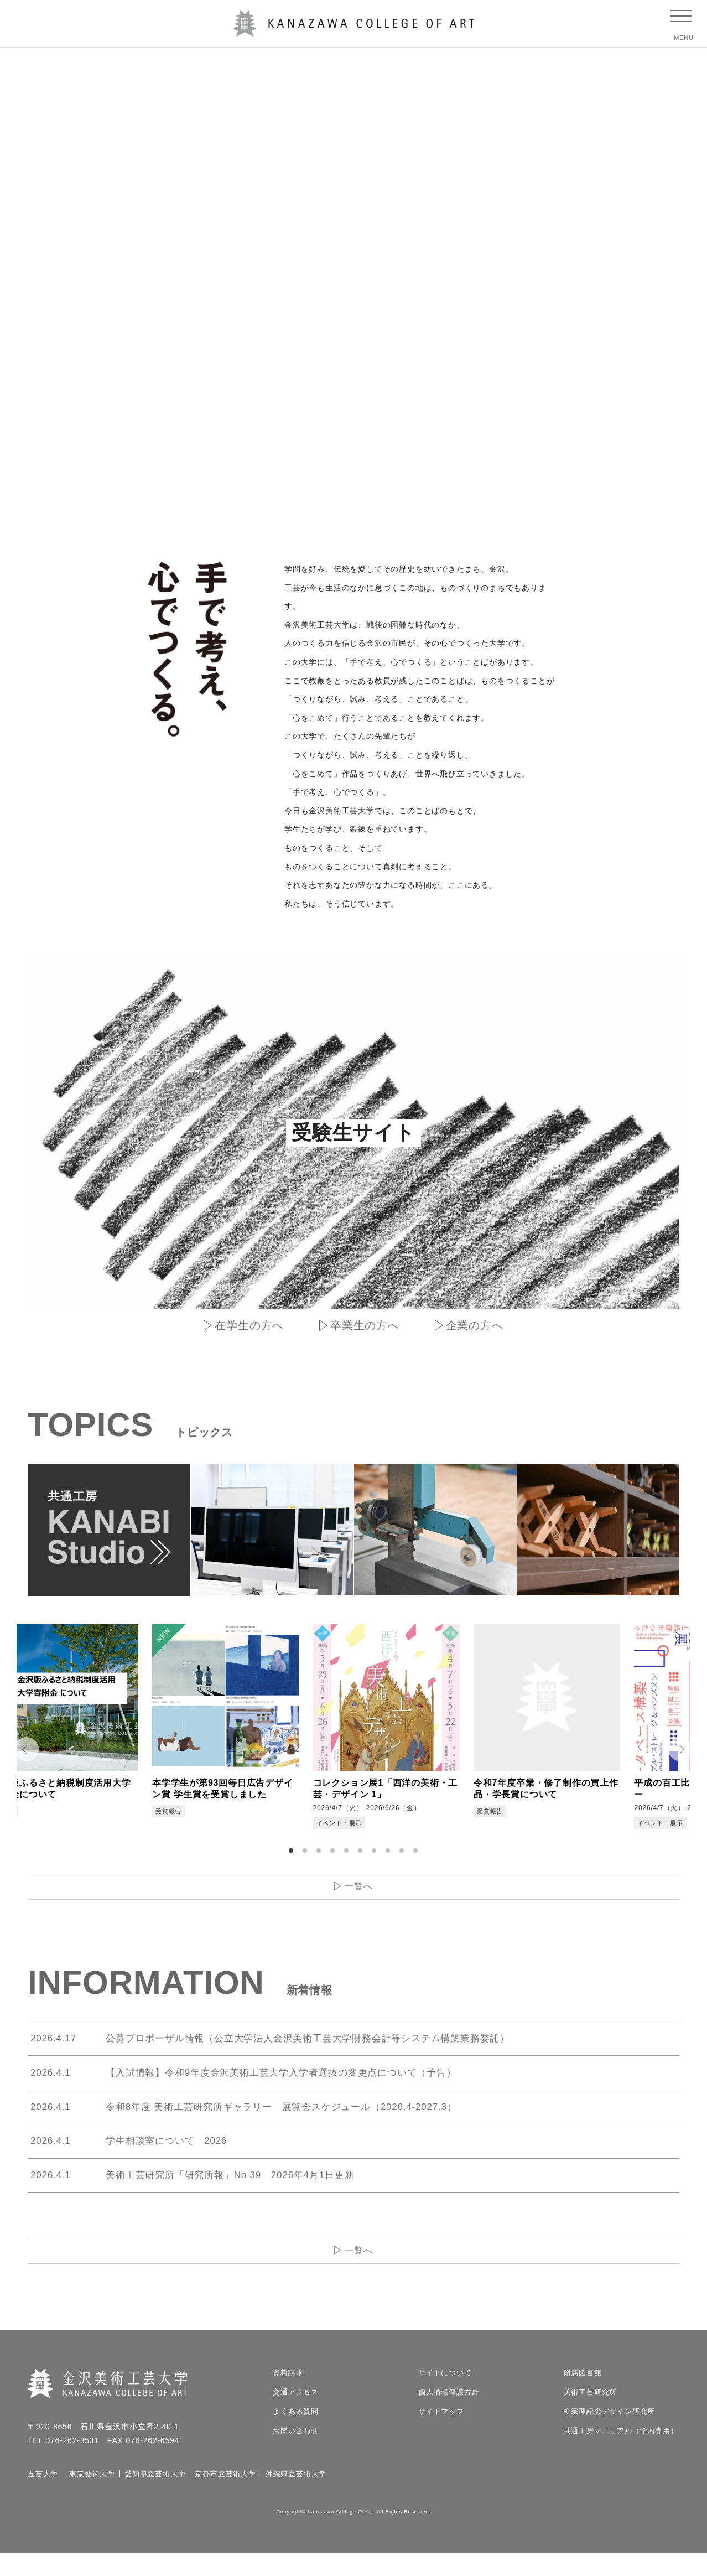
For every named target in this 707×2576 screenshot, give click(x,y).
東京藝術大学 (92, 2496)
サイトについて (445, 2395)
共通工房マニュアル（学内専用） (621, 2453)
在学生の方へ (249, 1325)
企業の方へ (474, 1325)
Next (685, 1752)
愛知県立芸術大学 (154, 2496)
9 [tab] (403, 1855)
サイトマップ (441, 2434)
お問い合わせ (296, 2453)
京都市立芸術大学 (225, 2496)
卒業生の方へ (364, 1325)
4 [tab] (334, 1855)
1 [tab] (292, 1855)
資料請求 (288, 2395)
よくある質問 (296, 2434)
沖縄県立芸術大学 (296, 2496)
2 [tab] (306, 1855)
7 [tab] (375, 1855)
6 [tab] (361, 1855)
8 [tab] (389, 1855)
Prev (22, 1752)
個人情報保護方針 (448, 2414)
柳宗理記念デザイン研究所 (610, 2434)
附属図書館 (583, 2395)
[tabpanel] (101, 1728)
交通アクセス (296, 2414)
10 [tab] (417, 1855)
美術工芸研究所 (590, 2414)
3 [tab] (320, 1855)
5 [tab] (348, 1855)
